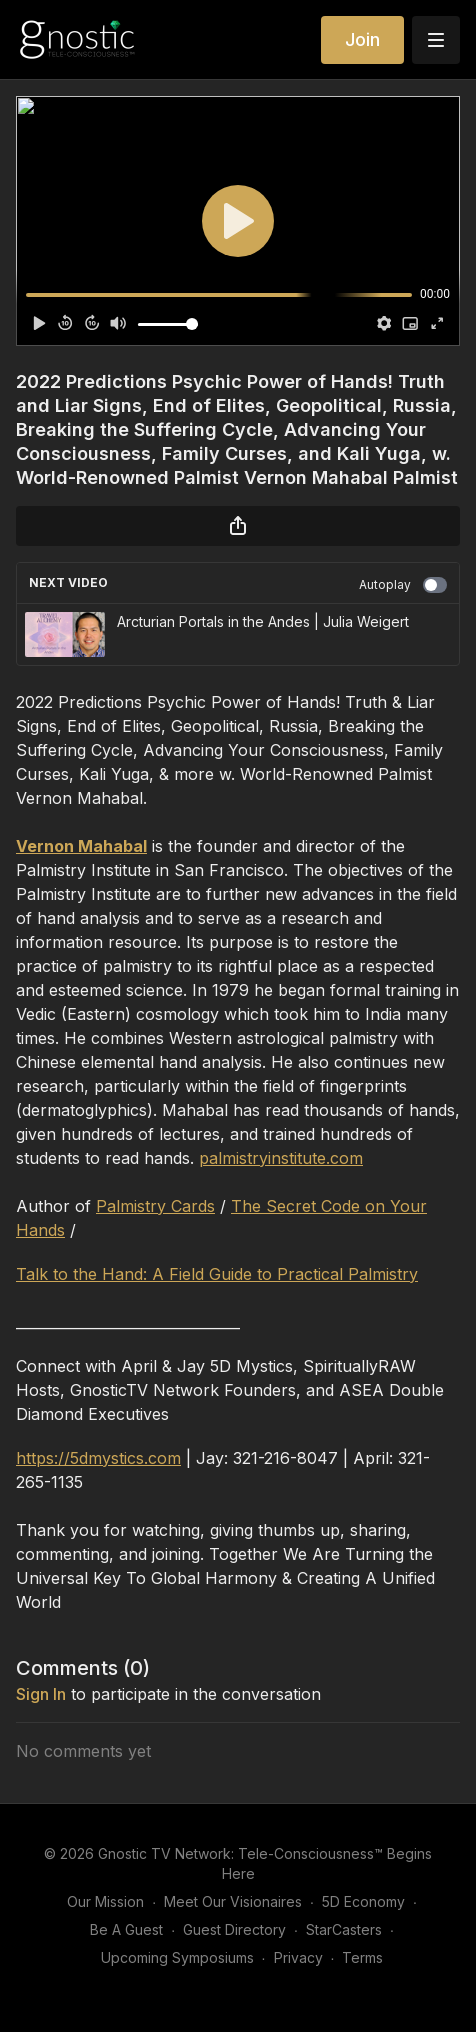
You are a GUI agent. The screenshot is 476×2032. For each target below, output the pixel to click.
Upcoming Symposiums (177, 1957)
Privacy (298, 1957)
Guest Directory (234, 1929)
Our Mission (105, 1901)
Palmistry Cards (155, 1206)
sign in (41, 1694)
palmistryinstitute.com (281, 1158)
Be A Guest (126, 1929)
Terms (362, 1957)
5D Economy (363, 1901)
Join (362, 39)
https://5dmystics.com (98, 1458)
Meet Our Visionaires (233, 1901)
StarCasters (344, 1929)
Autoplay (403, 585)
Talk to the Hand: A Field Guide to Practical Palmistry (217, 1274)
